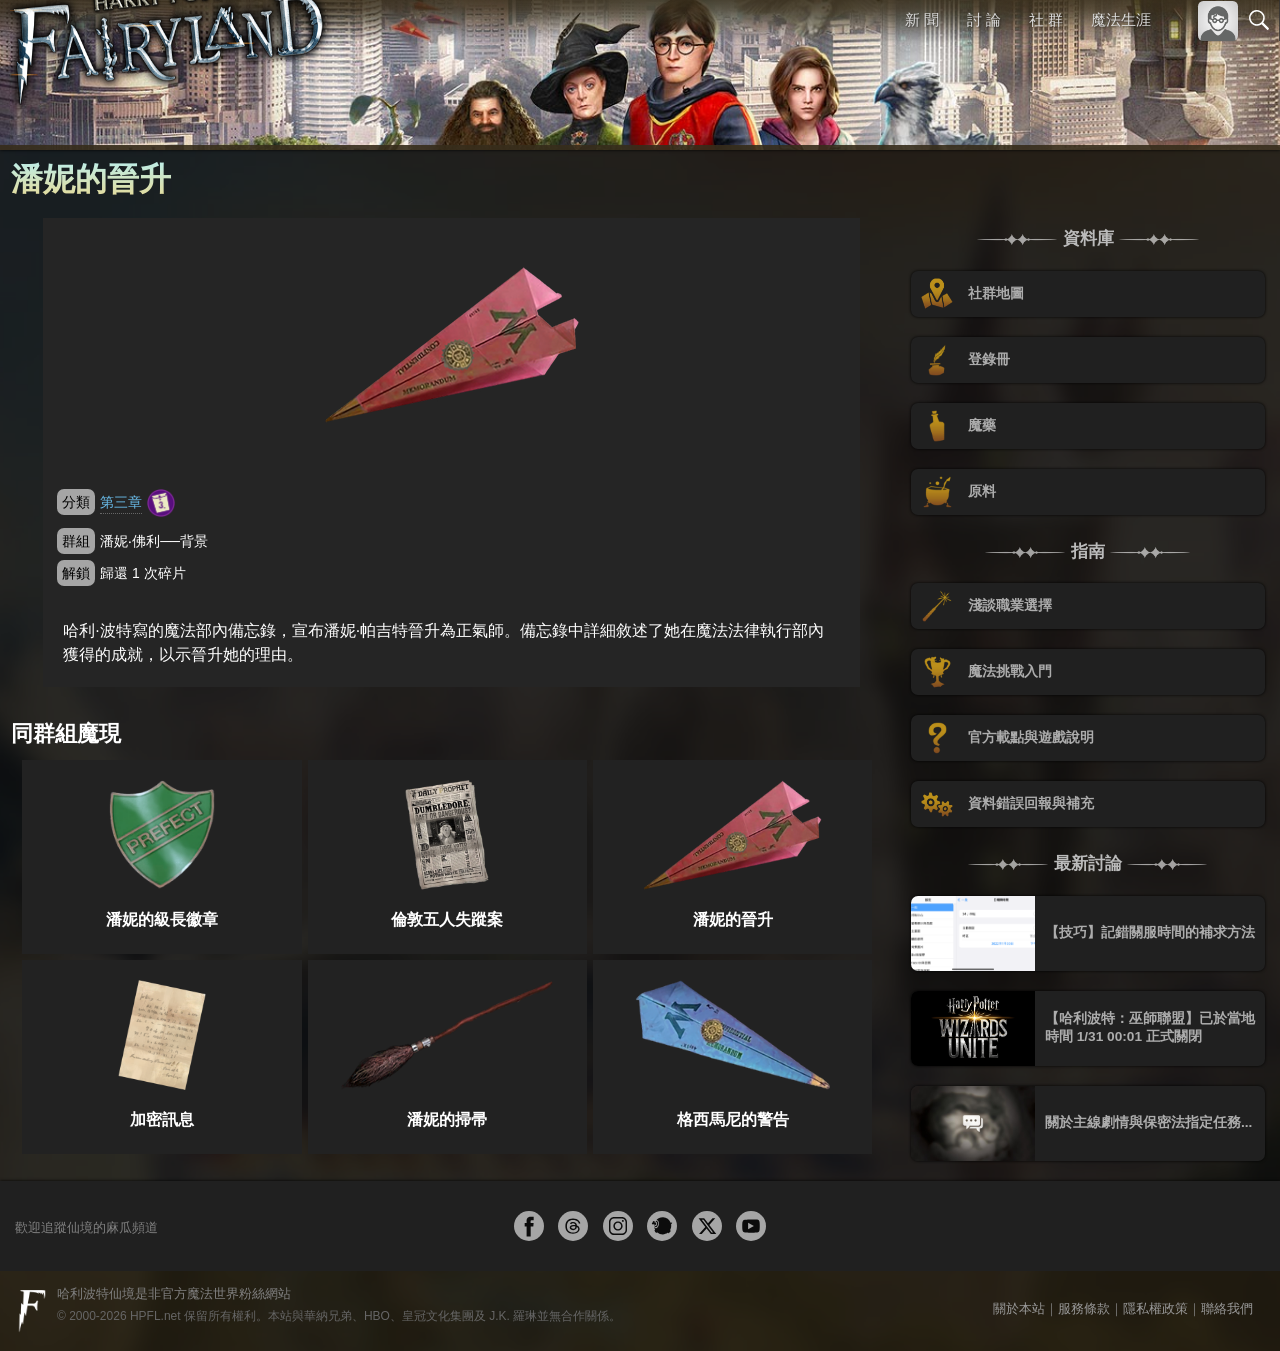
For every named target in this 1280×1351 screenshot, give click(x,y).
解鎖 (76, 573)
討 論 (985, 19)
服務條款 (1084, 1308)
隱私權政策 (1155, 1308)
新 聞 (923, 19)
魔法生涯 (1121, 19)
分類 (76, 502)
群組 (76, 541)
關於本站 (1019, 1308)
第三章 (121, 502)
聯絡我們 (1227, 1308)
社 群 (1046, 19)
